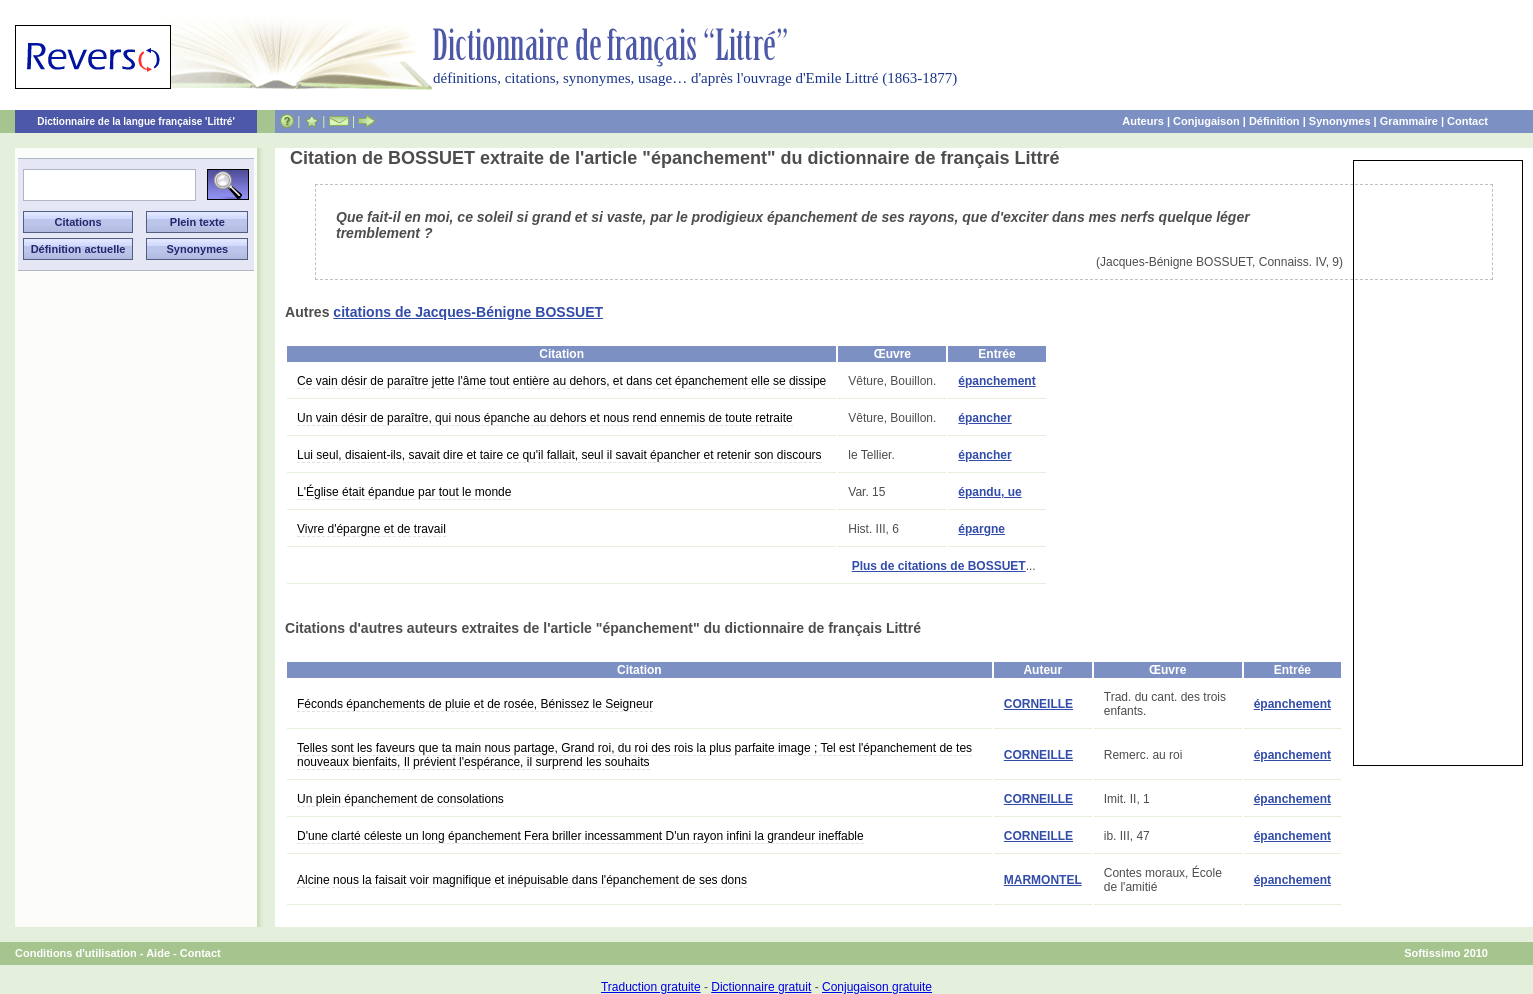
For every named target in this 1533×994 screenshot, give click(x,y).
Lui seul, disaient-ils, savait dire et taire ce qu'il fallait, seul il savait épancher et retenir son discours (559, 455)
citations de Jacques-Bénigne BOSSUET (468, 312)
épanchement (996, 381)
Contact (1467, 121)
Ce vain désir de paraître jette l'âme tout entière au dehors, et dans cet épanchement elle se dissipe (561, 381)
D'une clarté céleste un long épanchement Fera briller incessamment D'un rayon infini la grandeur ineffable (580, 836)
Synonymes (1340, 121)
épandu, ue (989, 492)
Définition (1274, 121)
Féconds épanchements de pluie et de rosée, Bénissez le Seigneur (475, 704)
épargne (981, 529)
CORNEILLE (1038, 704)
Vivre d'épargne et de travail (371, 529)
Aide (158, 953)
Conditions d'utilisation (76, 953)
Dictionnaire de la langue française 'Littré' (136, 121)
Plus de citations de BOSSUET (939, 566)
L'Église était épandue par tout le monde (404, 492)
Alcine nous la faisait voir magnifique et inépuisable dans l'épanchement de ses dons (522, 880)
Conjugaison (1206, 121)
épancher (984, 418)
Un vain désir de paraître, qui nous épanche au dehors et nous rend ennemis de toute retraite (545, 418)
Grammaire (1409, 121)
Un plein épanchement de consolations (400, 799)
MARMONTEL (1043, 880)
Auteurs (1143, 121)
